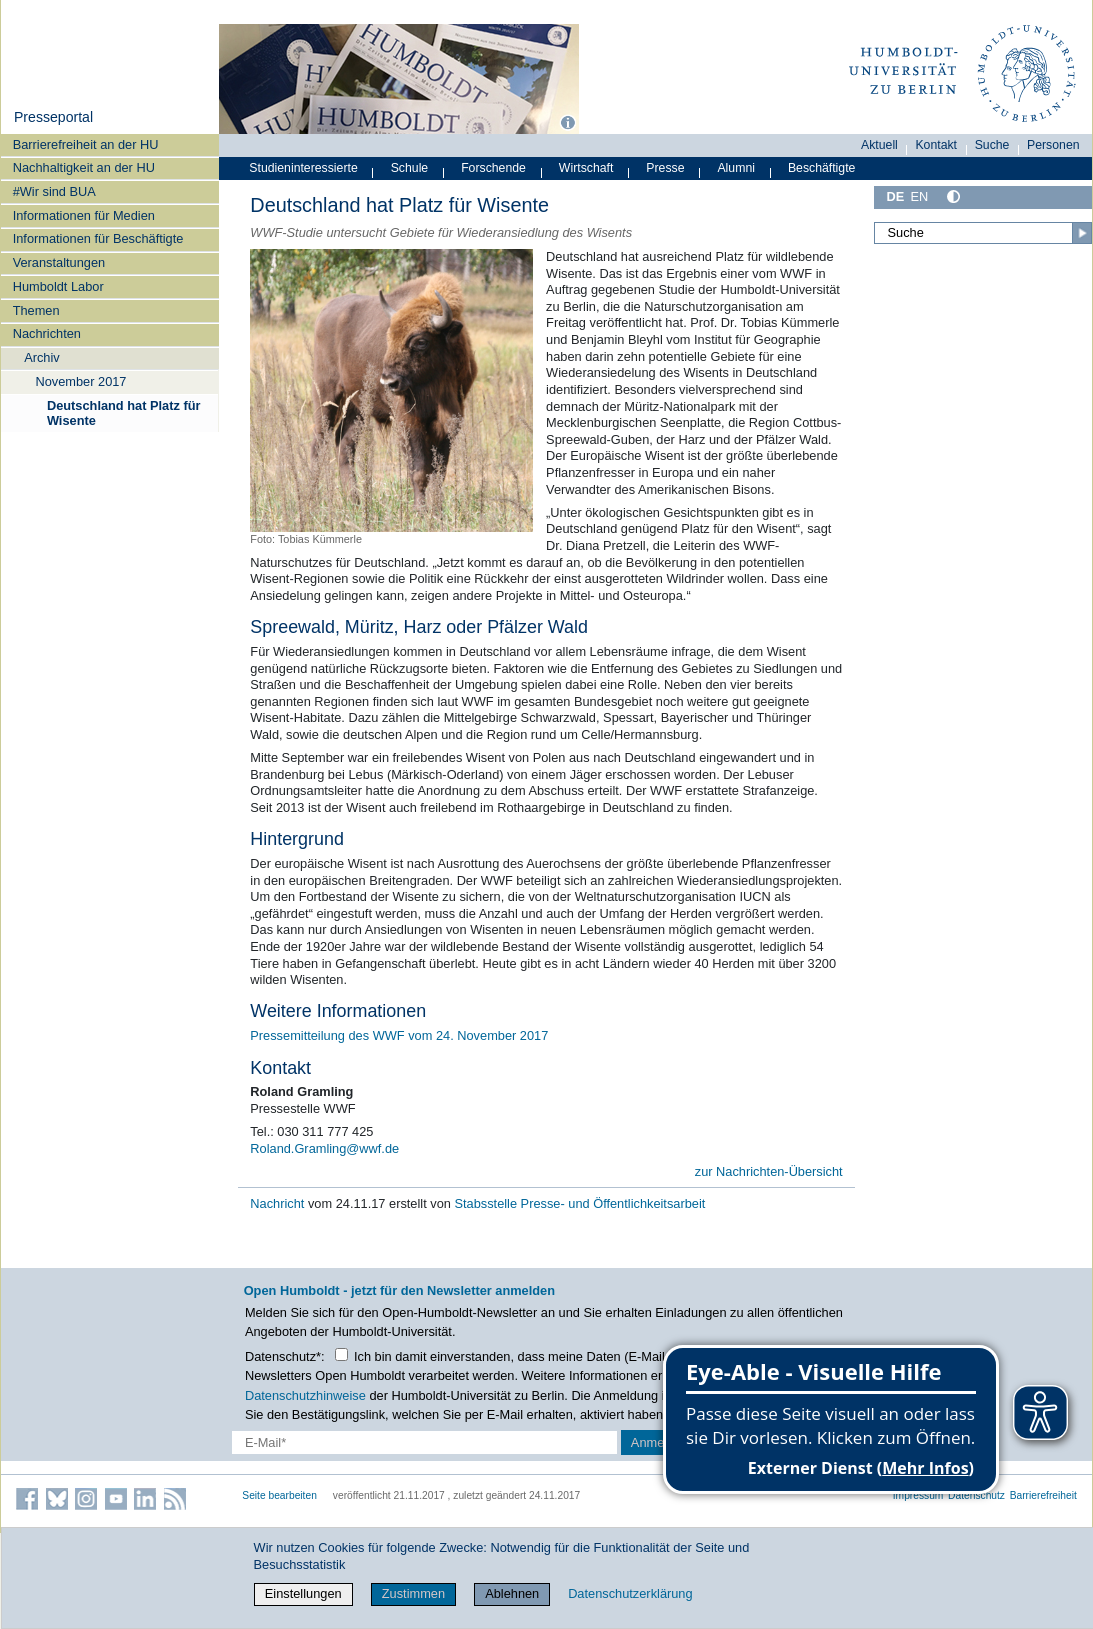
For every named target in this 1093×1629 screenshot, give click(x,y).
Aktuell (879, 145)
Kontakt (936, 145)
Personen (1053, 145)
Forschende (493, 168)
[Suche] (983, 233)
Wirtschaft (586, 168)
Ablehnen (512, 1593)
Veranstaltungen (59, 262)
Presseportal (53, 117)
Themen (36, 310)
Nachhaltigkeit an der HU (84, 167)
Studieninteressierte (303, 168)
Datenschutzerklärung (630, 1593)
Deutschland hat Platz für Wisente (124, 413)
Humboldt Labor (58, 286)
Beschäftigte (822, 168)
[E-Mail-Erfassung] (424, 1442)
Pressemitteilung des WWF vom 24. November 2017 (399, 1035)
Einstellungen (303, 1593)
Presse (665, 168)
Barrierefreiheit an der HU (86, 144)
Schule (410, 168)
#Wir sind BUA (54, 191)
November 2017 (80, 381)
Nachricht (279, 1203)
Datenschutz (976, 1495)
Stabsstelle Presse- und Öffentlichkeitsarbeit (579, 1203)
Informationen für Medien (84, 215)
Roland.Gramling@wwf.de (324, 1148)
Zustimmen (413, 1593)
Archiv (42, 357)
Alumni (736, 168)
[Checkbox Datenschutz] (341, 1354)
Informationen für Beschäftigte (98, 238)
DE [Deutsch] (895, 196)
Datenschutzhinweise (305, 1395)
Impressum (918, 1495)
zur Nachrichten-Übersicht (769, 1171)
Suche (992, 145)
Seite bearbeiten (279, 1495)
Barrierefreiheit (1043, 1495)
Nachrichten (47, 333)
